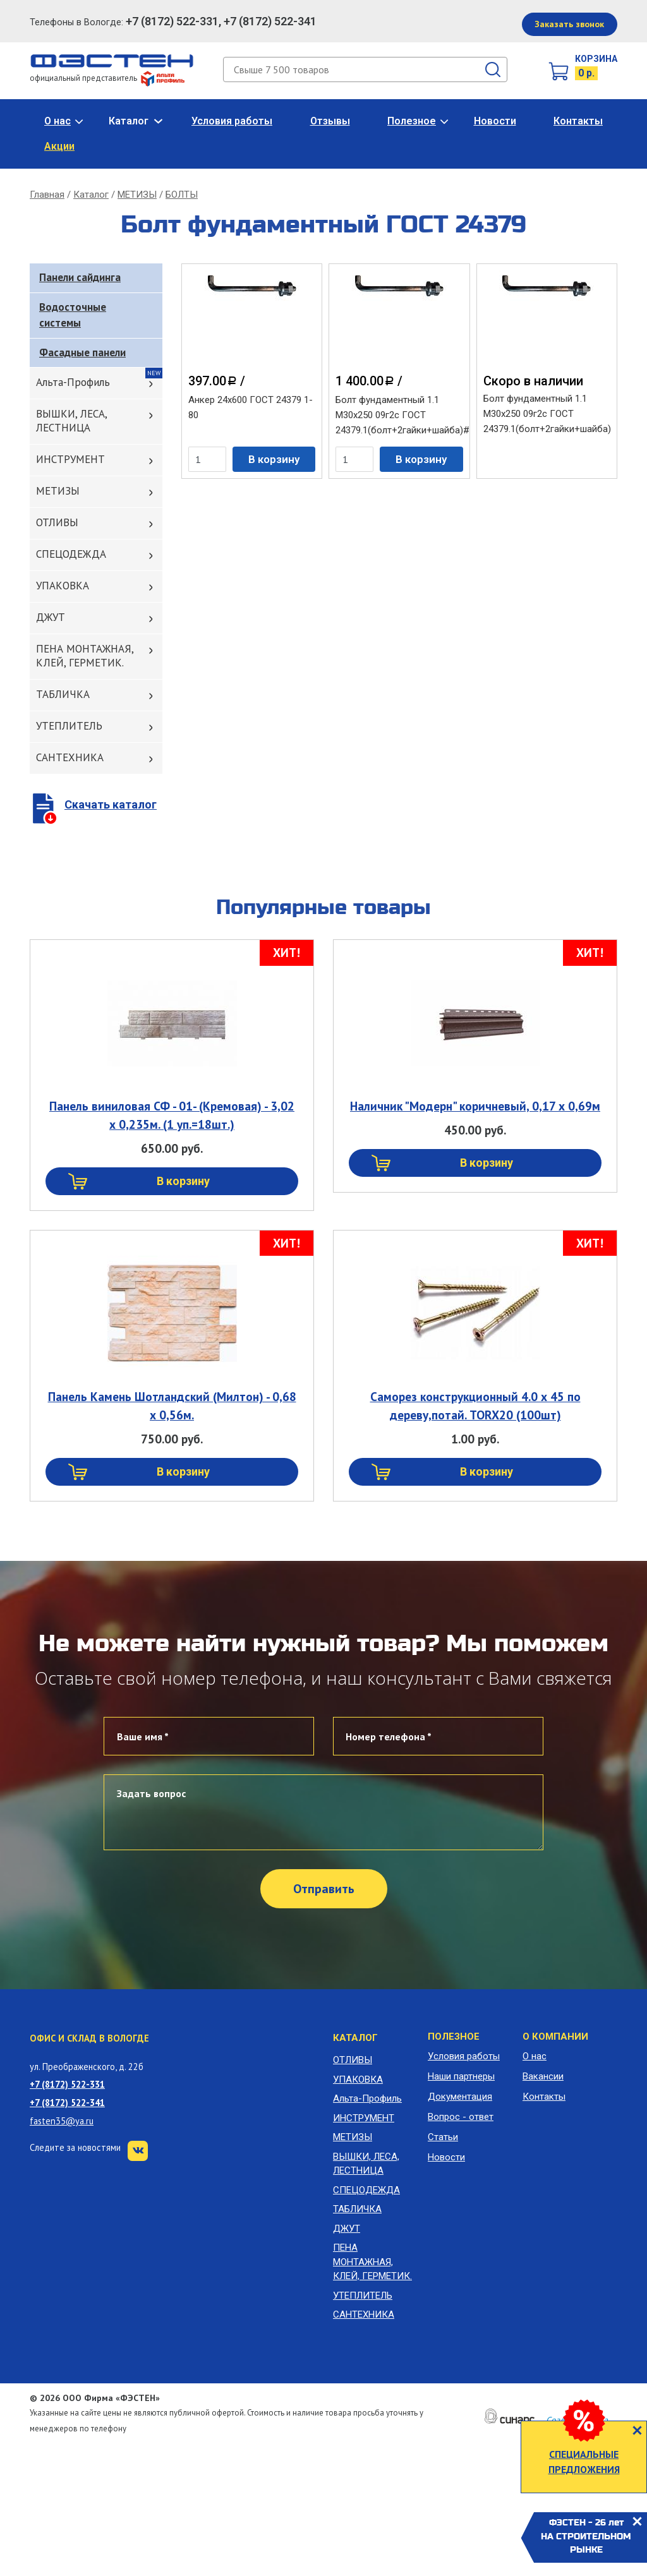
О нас (57, 121)
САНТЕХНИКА (70, 757)
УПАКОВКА (62, 586)
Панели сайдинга (80, 277)
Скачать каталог (110, 804)
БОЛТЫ (182, 194)
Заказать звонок (569, 24)
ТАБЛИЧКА (63, 694)
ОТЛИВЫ (57, 522)
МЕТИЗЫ (137, 194)
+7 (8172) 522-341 (67, 2103)
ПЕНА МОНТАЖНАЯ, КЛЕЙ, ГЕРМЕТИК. (85, 656)
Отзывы (330, 121)
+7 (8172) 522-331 (67, 2084)
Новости (495, 121)
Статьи (443, 2137)
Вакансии (543, 2076)
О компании (555, 2036)
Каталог (128, 121)
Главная (47, 194)
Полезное (411, 121)
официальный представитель (107, 78)
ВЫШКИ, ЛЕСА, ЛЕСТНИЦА (71, 421)
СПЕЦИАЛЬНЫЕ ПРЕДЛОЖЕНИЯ (584, 2462)
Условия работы (231, 121)
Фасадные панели (82, 352)
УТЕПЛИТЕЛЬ (69, 726)
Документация (460, 2096)
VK (138, 2151)
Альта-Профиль (73, 382)
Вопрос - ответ (460, 2116)
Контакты (578, 121)
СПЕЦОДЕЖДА (71, 554)
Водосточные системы (72, 315)
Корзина (596, 59)
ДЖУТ (50, 617)
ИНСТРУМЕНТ (70, 459)
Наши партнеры (461, 2076)
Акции (59, 146)
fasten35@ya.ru (62, 2121)
